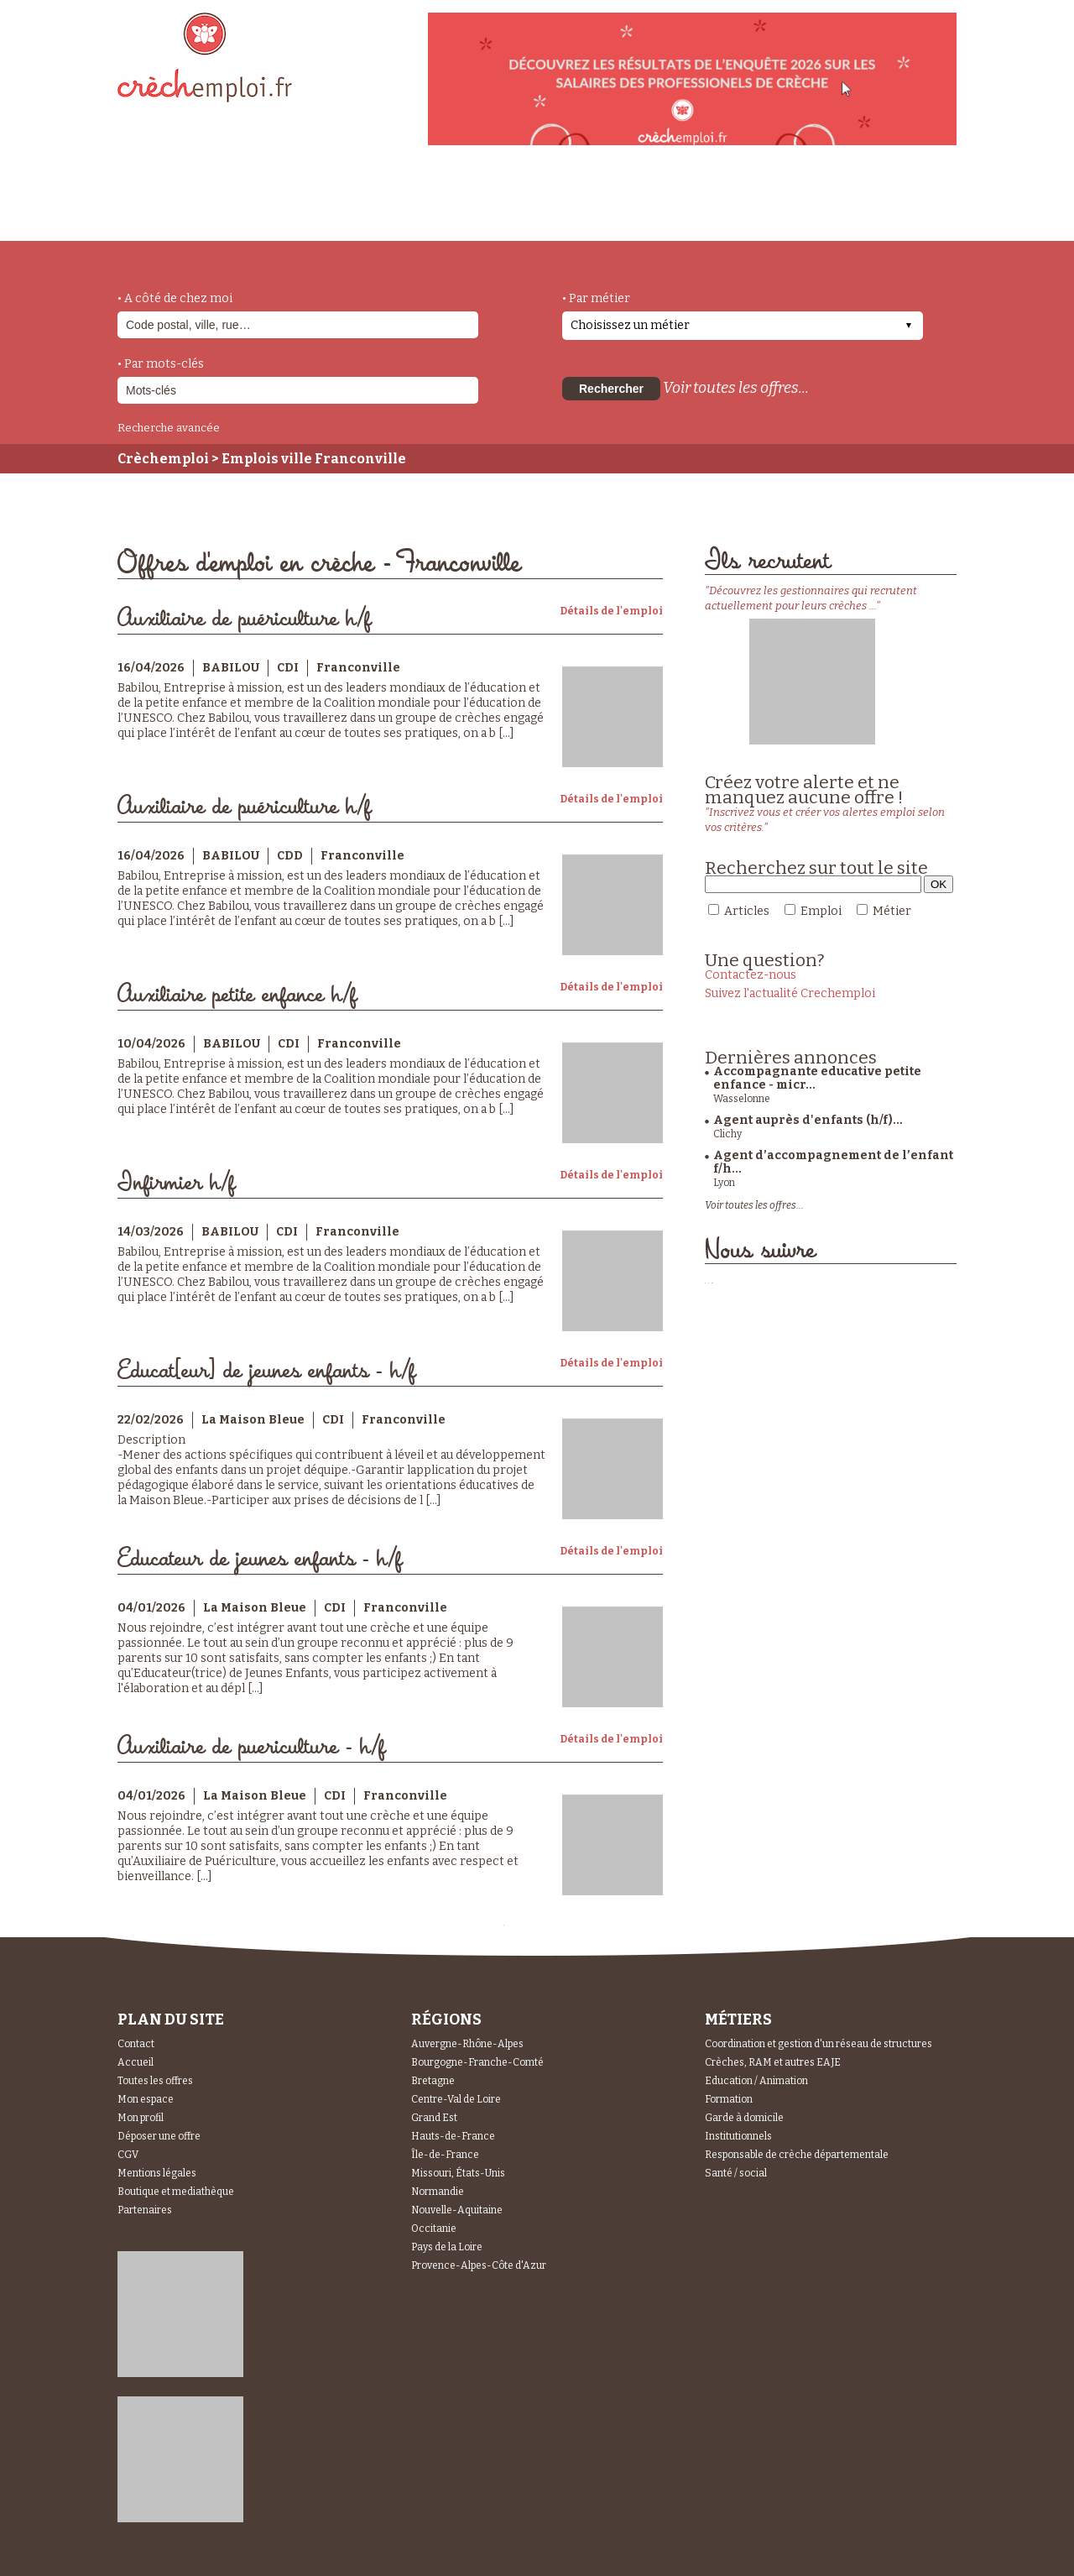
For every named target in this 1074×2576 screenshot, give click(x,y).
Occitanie (433, 2228)
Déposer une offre (159, 2136)
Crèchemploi (163, 459)
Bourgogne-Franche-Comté (477, 2062)
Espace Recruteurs (869, 212)
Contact (135, 2044)
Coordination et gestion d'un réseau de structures (818, 2044)
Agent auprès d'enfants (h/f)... (808, 1120)
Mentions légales (156, 2173)
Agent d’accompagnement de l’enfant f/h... (833, 1162)
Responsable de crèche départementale (797, 2155)
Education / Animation (756, 2081)
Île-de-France (445, 2155)
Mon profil (140, 2118)
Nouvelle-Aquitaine (457, 2210)
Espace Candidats (688, 200)
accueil (163, 218)
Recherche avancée (168, 427)
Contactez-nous (750, 975)
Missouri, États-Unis (458, 2173)
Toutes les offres (155, 2081)
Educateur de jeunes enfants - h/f (259, 1559)
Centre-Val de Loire (456, 2099)
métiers (258, 211)
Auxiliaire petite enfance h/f (237, 995)
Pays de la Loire (446, 2247)
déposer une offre (513, 203)
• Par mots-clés (160, 364)
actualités (363, 204)
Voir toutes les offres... (736, 388)
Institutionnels (738, 2136)
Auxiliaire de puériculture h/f (244, 619)
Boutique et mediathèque (175, 2191)
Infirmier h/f (176, 1183)
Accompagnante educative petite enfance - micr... (817, 1078)
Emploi (821, 911)
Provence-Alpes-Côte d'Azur (478, 2265)
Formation (729, 2099)
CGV (127, 2155)
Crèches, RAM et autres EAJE (773, 2062)
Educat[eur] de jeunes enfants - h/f (266, 1371)
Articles (746, 911)
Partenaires (144, 2210)
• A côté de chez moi (174, 298)
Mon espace (145, 2099)
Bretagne (433, 2081)
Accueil (135, 2062)
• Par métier (596, 298)
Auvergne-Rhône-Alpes (467, 2044)
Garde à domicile (744, 2118)
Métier (892, 911)
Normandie (437, 2191)
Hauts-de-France (453, 2136)
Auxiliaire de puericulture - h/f (251, 1747)
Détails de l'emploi (611, 611)
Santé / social (736, 2173)
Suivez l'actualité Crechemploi (790, 993)
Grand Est (434, 2118)
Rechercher (611, 388)
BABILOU (230, 668)
